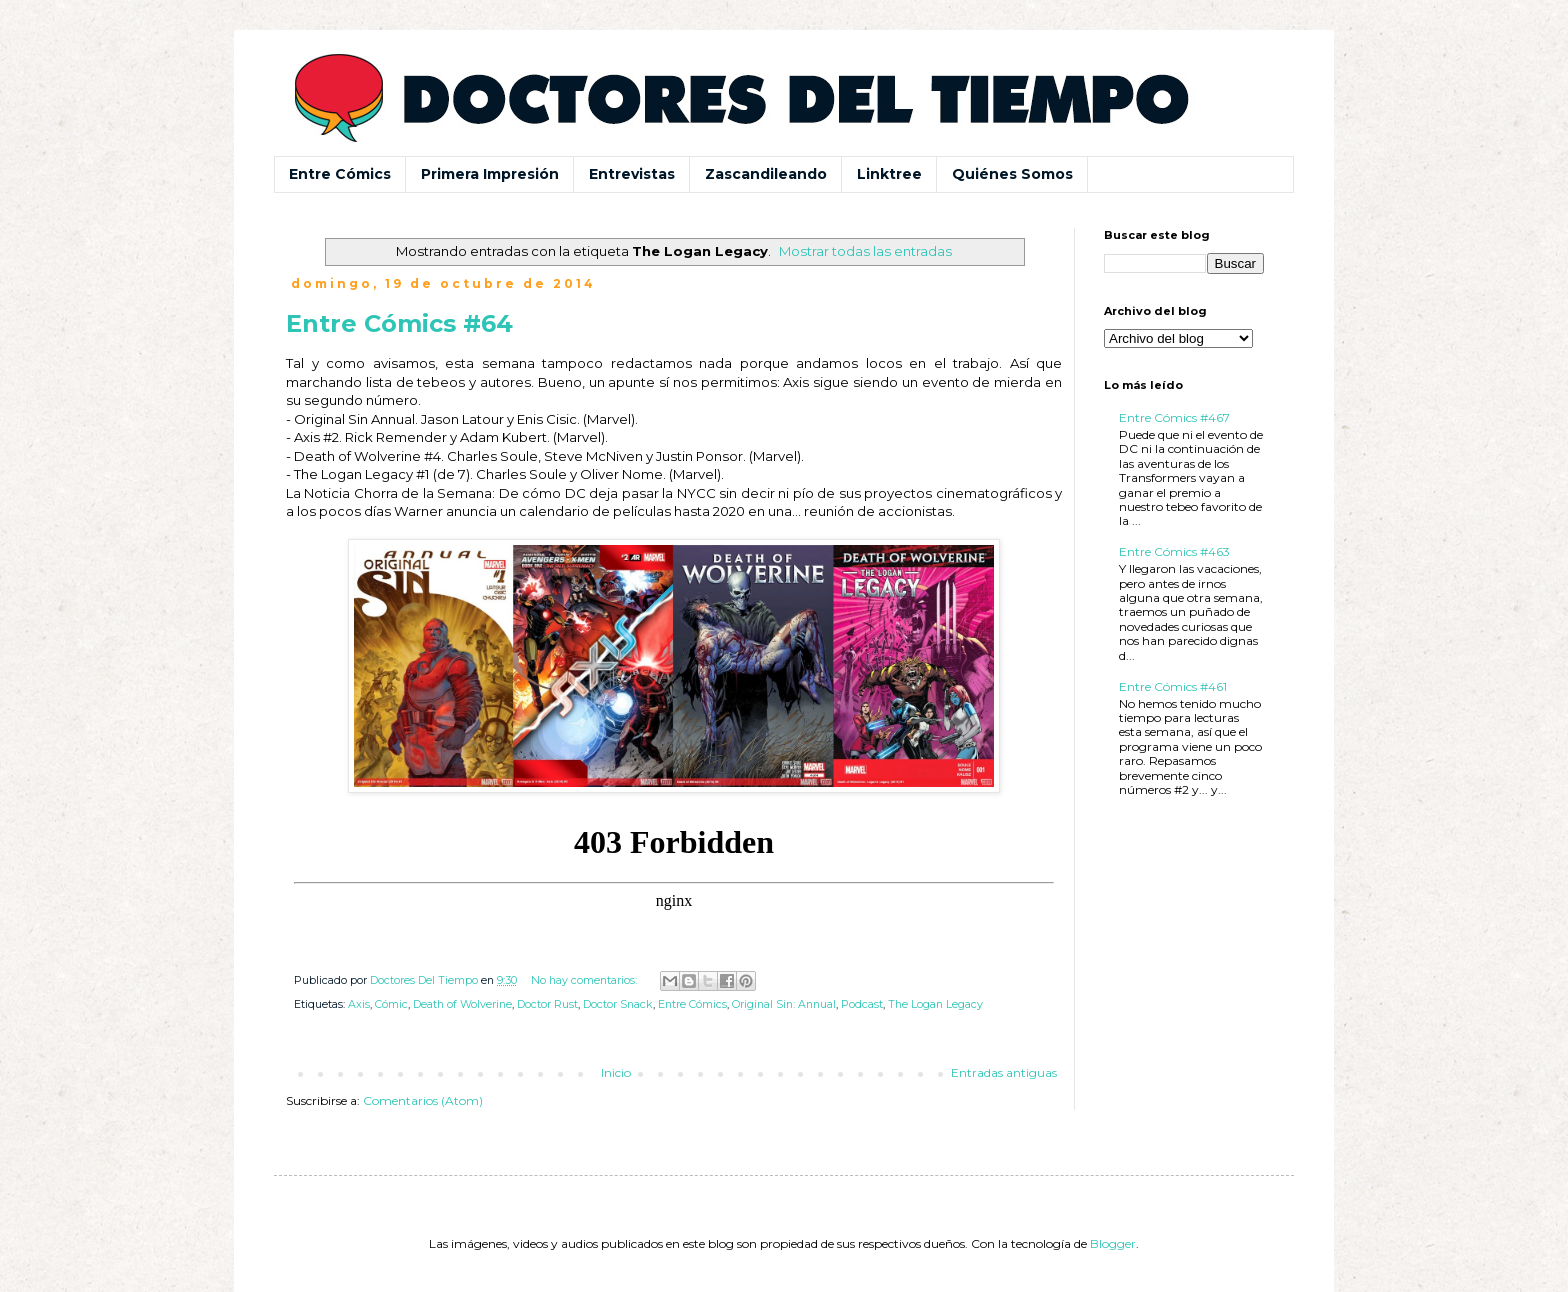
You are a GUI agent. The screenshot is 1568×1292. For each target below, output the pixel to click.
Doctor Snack (618, 1004)
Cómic (391, 1004)
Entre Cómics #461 (1173, 686)
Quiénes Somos (1012, 174)
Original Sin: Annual (784, 1004)
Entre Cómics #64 (399, 323)
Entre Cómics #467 (1174, 417)
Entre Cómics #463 (1174, 551)
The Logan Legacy (935, 1004)
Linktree (889, 174)
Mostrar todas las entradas (865, 251)
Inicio (616, 1072)
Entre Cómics (340, 174)
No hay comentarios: (585, 980)
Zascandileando (766, 174)
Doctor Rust (547, 1004)
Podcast (862, 1004)
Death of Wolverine (462, 1004)
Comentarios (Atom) (423, 1100)
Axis (359, 1004)
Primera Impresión (490, 174)
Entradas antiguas (1004, 1072)
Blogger (1113, 1243)
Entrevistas (632, 174)
